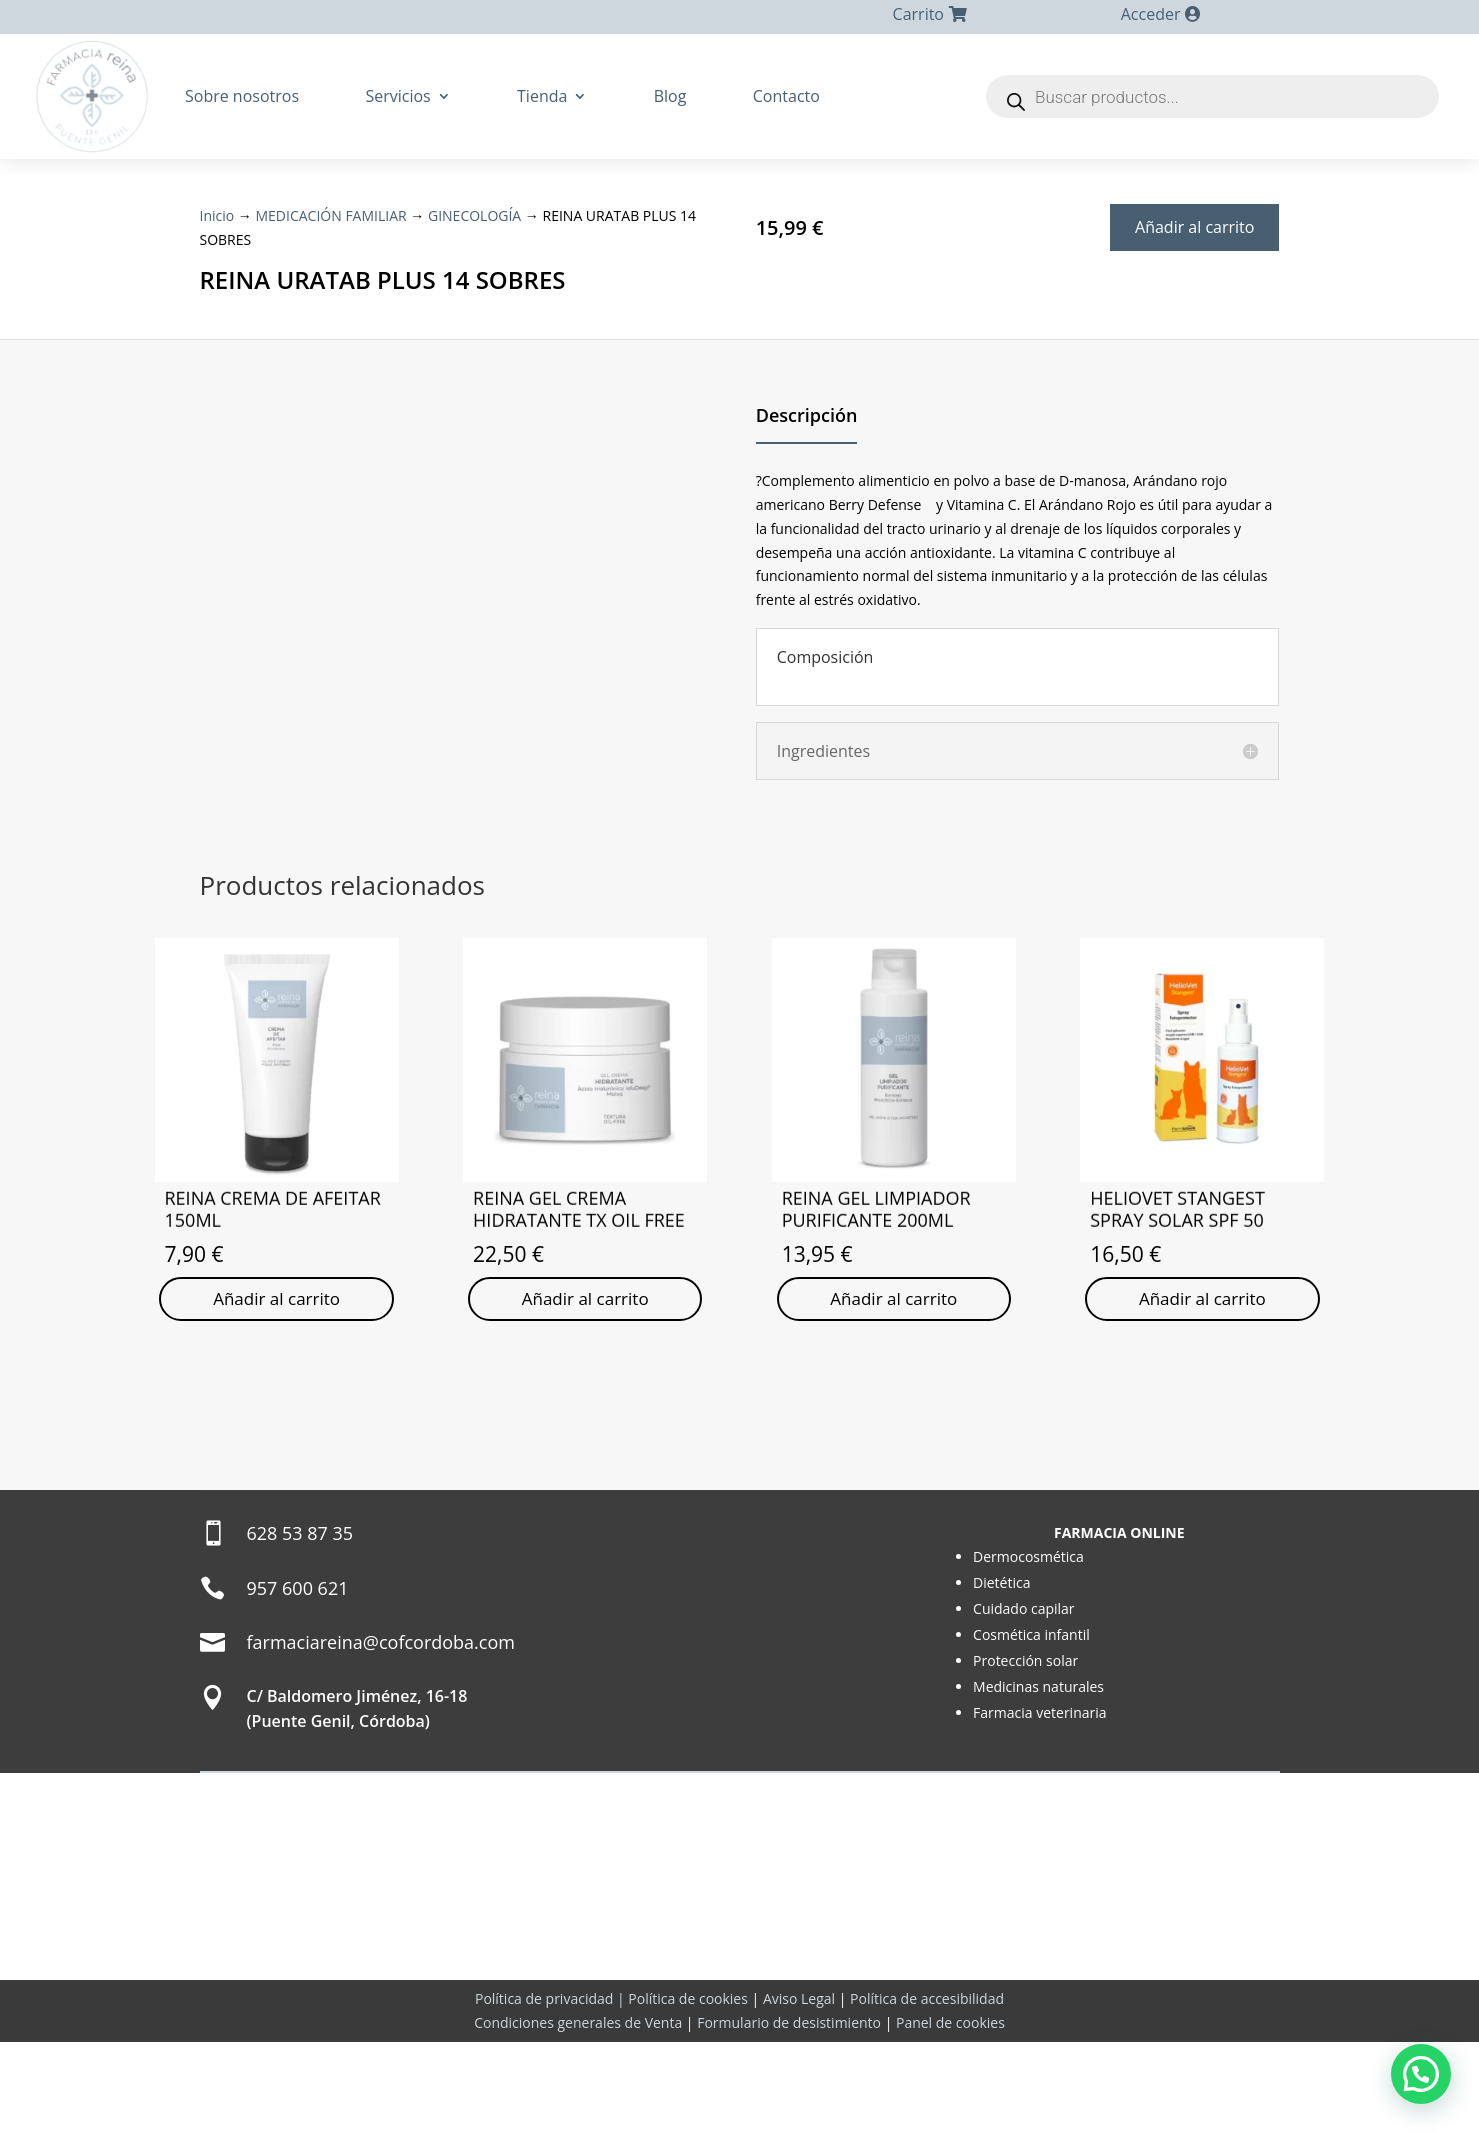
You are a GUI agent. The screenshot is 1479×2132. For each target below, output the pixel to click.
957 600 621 (298, 1677)
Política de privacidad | (551, 2088)
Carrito (918, 14)
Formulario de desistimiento (789, 2112)
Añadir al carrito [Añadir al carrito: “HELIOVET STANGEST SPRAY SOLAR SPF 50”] (1202, 1366)
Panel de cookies (950, 2112)
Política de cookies (688, 2088)
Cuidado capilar (1024, 1698)
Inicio (218, 215)
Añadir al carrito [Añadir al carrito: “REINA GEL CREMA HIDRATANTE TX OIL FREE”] (585, 1387)
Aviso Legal (799, 2088)
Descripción (807, 483)
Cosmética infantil (1031, 1724)
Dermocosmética (1028, 1646)
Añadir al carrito (1194, 227)
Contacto (786, 96)
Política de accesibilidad (927, 2088)
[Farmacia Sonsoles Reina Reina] (739, 1720)
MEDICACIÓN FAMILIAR (340, 215)
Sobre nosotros (242, 96)
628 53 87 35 (300, 1622)
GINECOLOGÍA (494, 215)
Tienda (542, 96)
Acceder (1151, 14)
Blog (670, 96)
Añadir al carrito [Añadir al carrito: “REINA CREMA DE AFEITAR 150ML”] (276, 1366)
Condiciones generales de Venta (578, 2112)
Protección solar (1025, 1750)
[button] (1421, 2074)
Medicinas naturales (1038, 1776)
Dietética (1001, 1672)
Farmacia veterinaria (1040, 1802)
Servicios (397, 96)
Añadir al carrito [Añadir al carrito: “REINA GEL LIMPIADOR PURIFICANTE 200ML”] (893, 1366)
